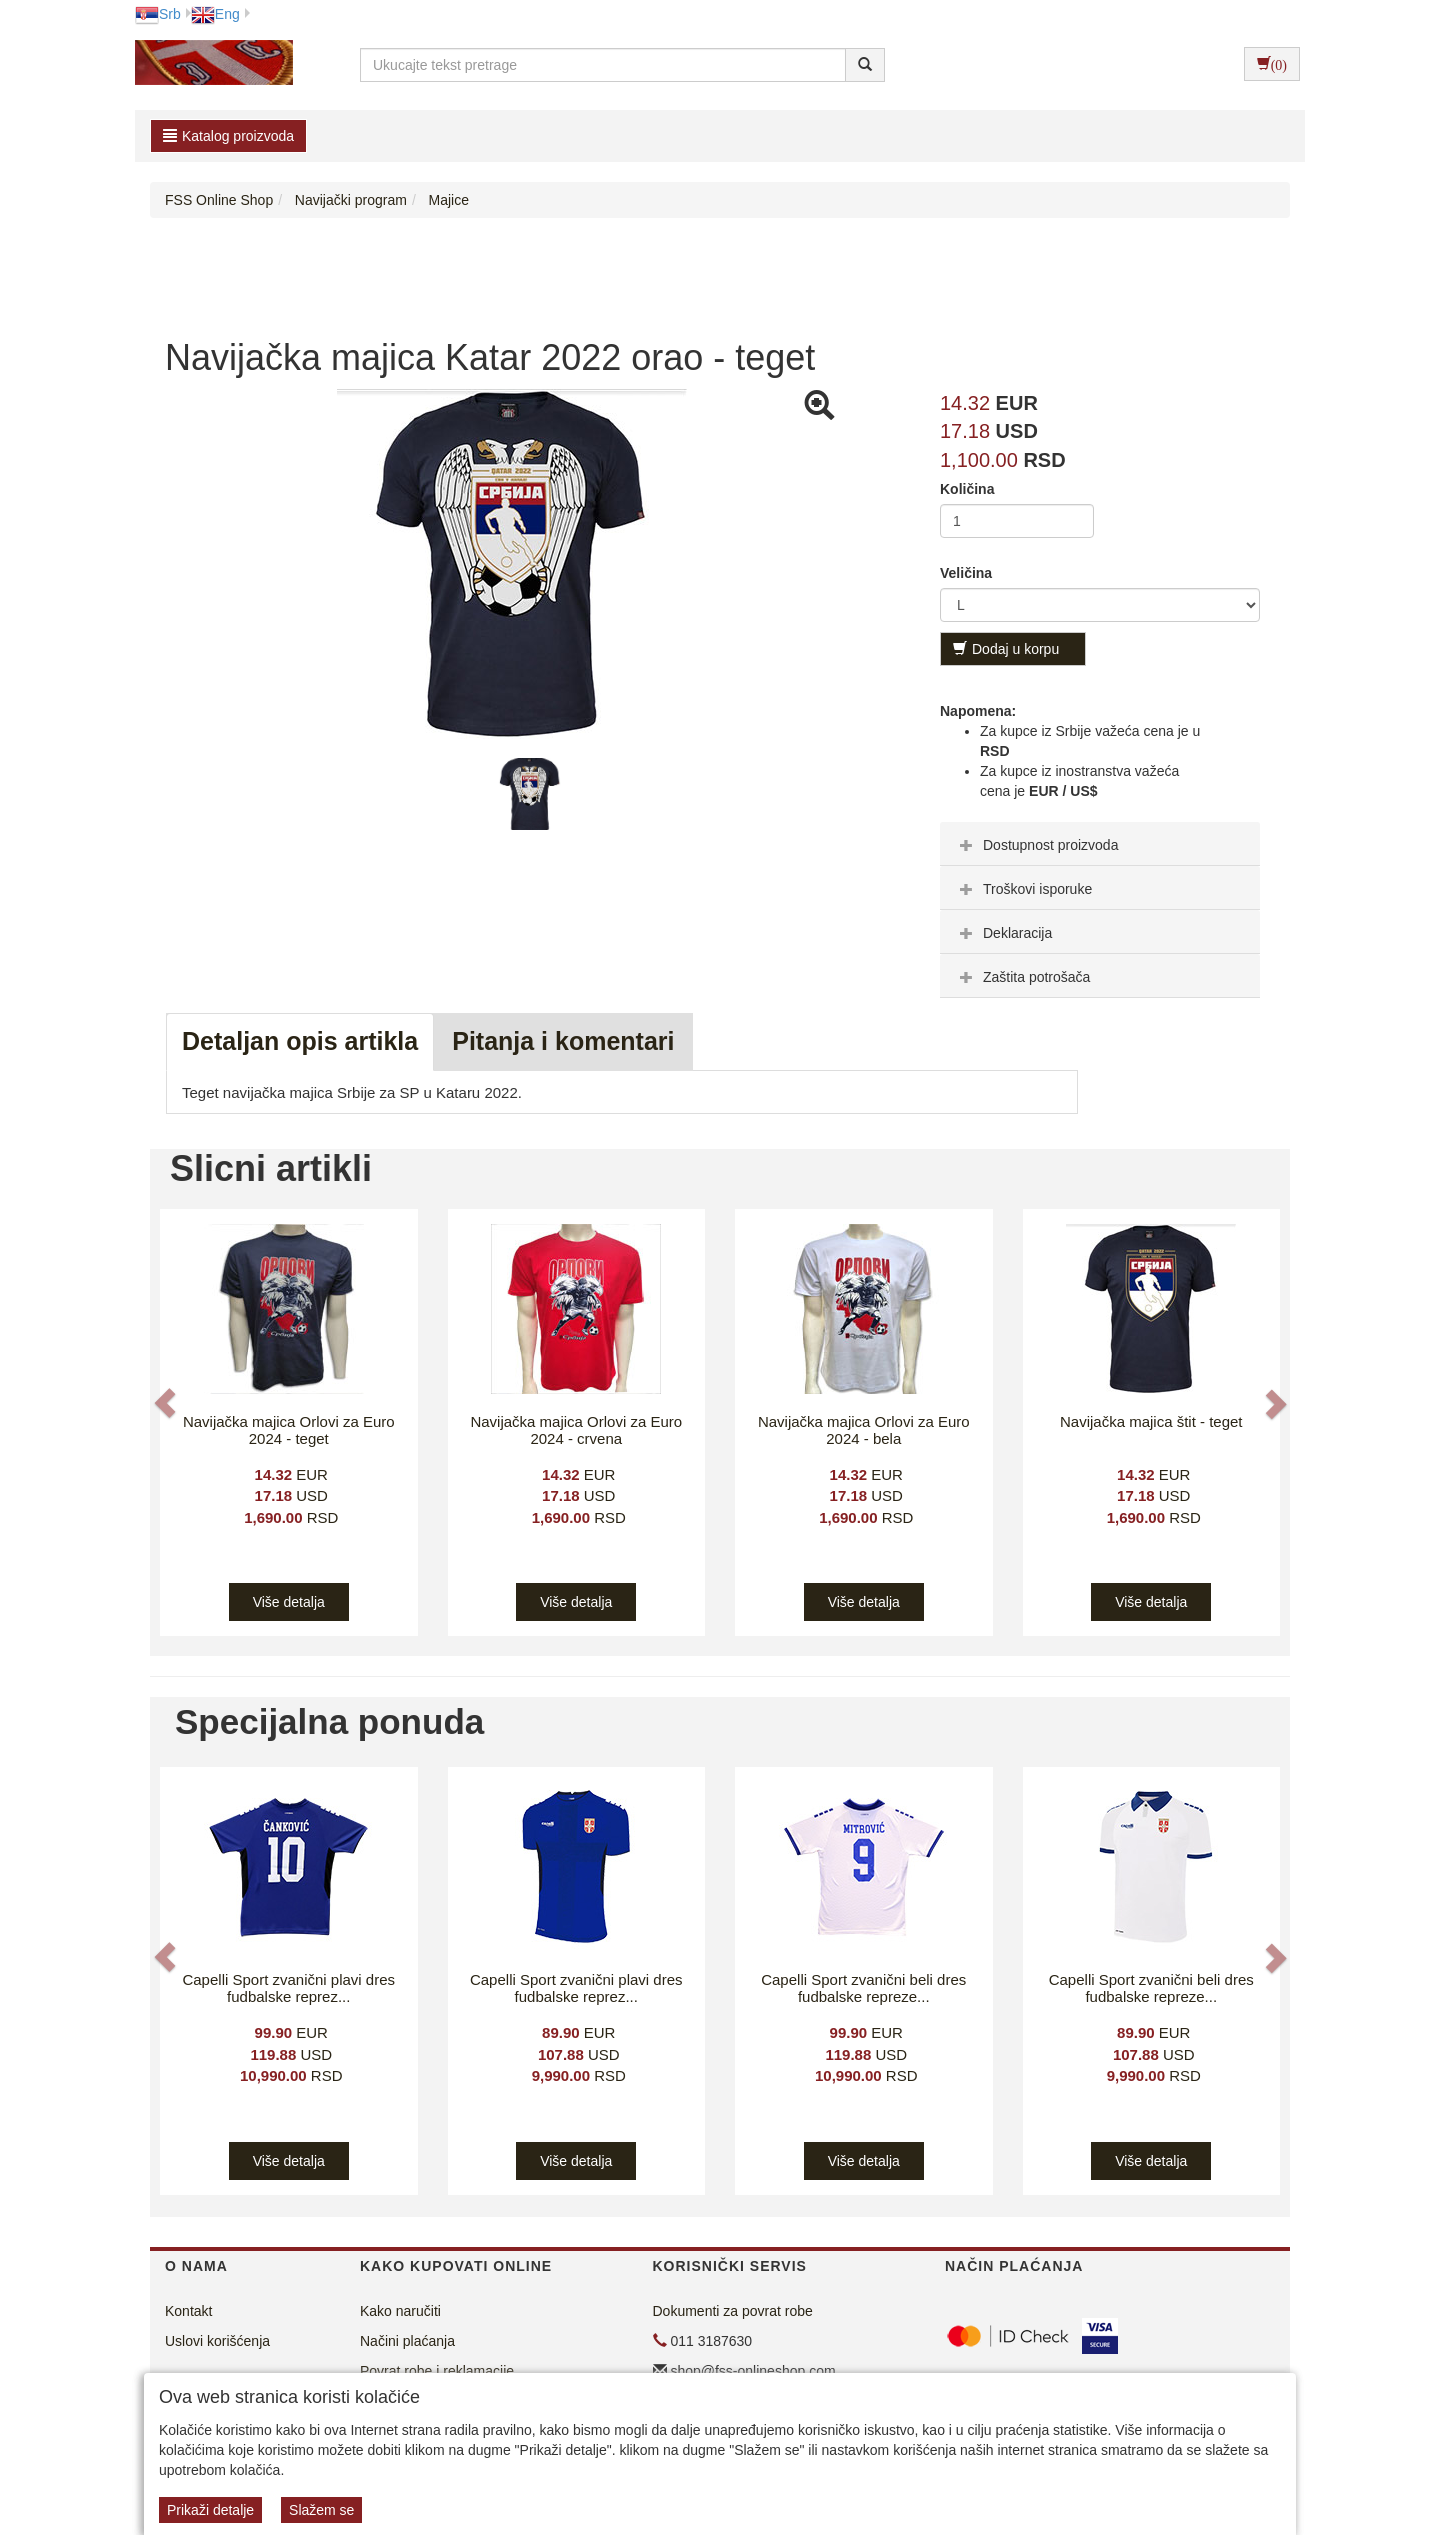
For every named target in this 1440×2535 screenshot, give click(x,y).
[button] (167, 1402)
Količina (967, 489)
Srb (158, 14)
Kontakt (188, 2311)
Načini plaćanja (407, 2341)
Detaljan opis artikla (300, 1041)
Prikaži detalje (210, 2510)
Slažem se (321, 2510)
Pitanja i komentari (563, 1041)
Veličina (966, 573)
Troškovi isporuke (1023, 889)
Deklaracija (1003, 933)
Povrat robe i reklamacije (437, 2371)
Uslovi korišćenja (217, 2341)
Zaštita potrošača (1022, 977)
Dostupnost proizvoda (1036, 845)
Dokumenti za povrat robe (733, 2311)
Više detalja (289, 1602)
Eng (215, 14)
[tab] (1100, 844)
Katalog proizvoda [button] (228, 136)
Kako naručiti (400, 2311)
